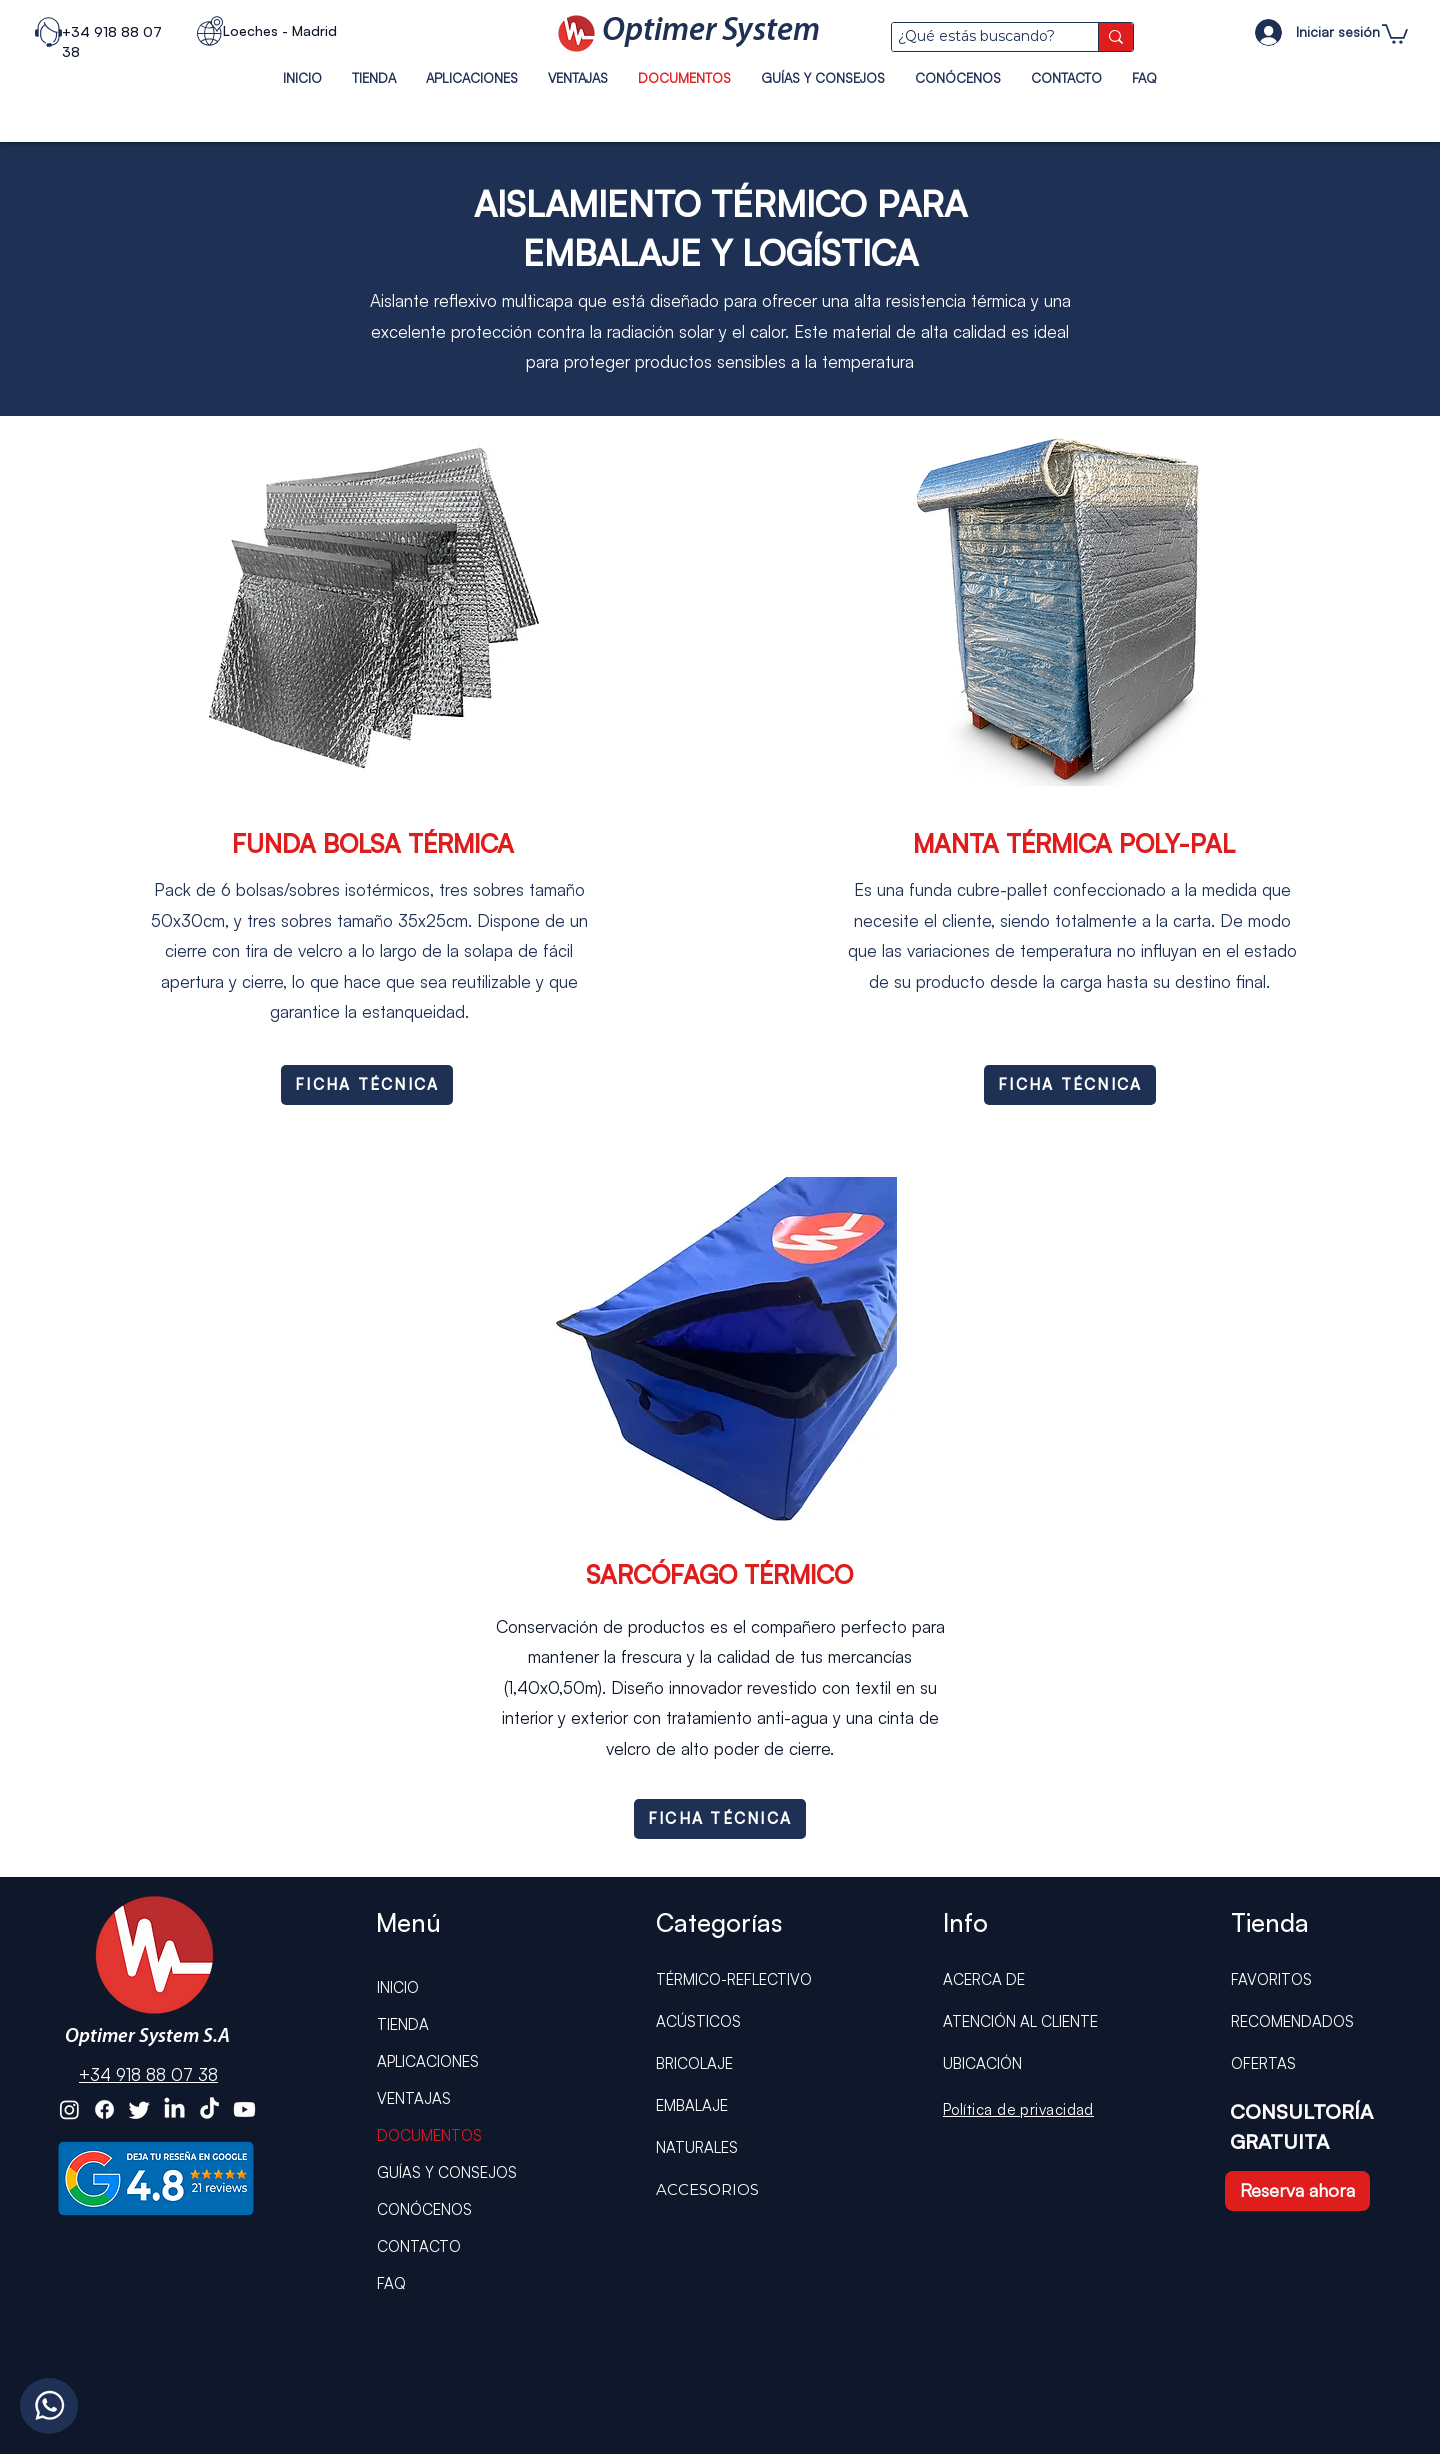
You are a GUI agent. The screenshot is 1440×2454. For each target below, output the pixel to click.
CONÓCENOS (424, 2209)
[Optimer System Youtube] (244, 2109)
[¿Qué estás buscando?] (976, 37)
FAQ (391, 2283)
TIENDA (403, 2024)
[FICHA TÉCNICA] (367, 1085)
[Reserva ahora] (1297, 2191)
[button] (1395, 33)
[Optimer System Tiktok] (209, 2109)
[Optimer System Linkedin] (174, 2109)
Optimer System (711, 31)
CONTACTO (419, 2246)
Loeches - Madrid (280, 30)
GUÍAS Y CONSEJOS (447, 2172)
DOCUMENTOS (429, 2135)
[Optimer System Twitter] (139, 2109)
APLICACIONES (428, 2061)
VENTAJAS (414, 2098)
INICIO (398, 1987)
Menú (408, 1922)
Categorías (719, 1922)
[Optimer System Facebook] (104, 2109)
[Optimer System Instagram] (69, 2109)
